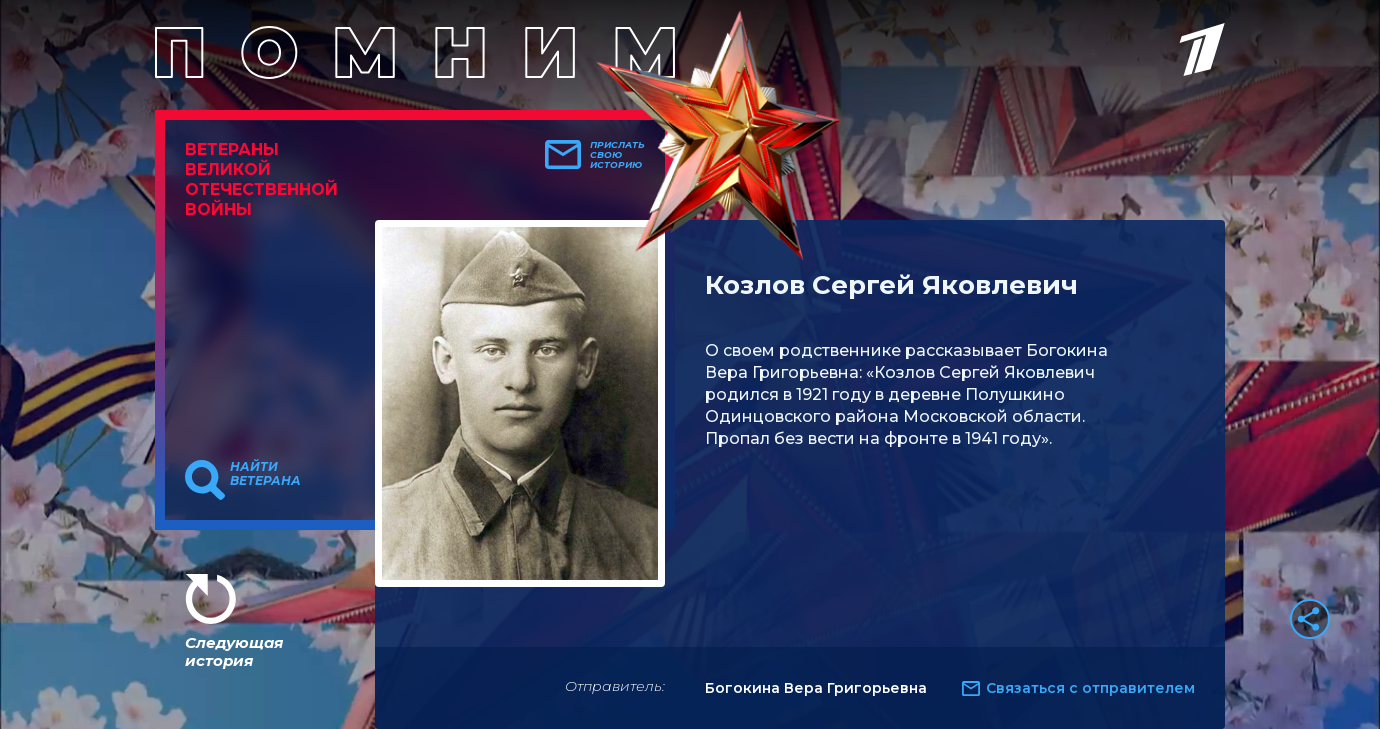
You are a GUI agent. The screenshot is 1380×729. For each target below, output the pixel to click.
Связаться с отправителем (1090, 688)
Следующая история (234, 651)
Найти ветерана (265, 474)
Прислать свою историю (617, 155)
